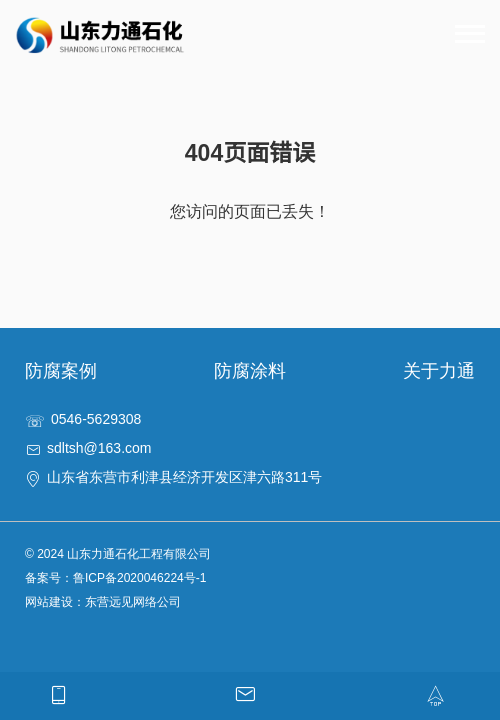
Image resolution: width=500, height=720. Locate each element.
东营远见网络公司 (133, 602)
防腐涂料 (250, 371)
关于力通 (439, 371)
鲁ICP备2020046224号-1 (139, 578)
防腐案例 (61, 371)
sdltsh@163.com (99, 448)
